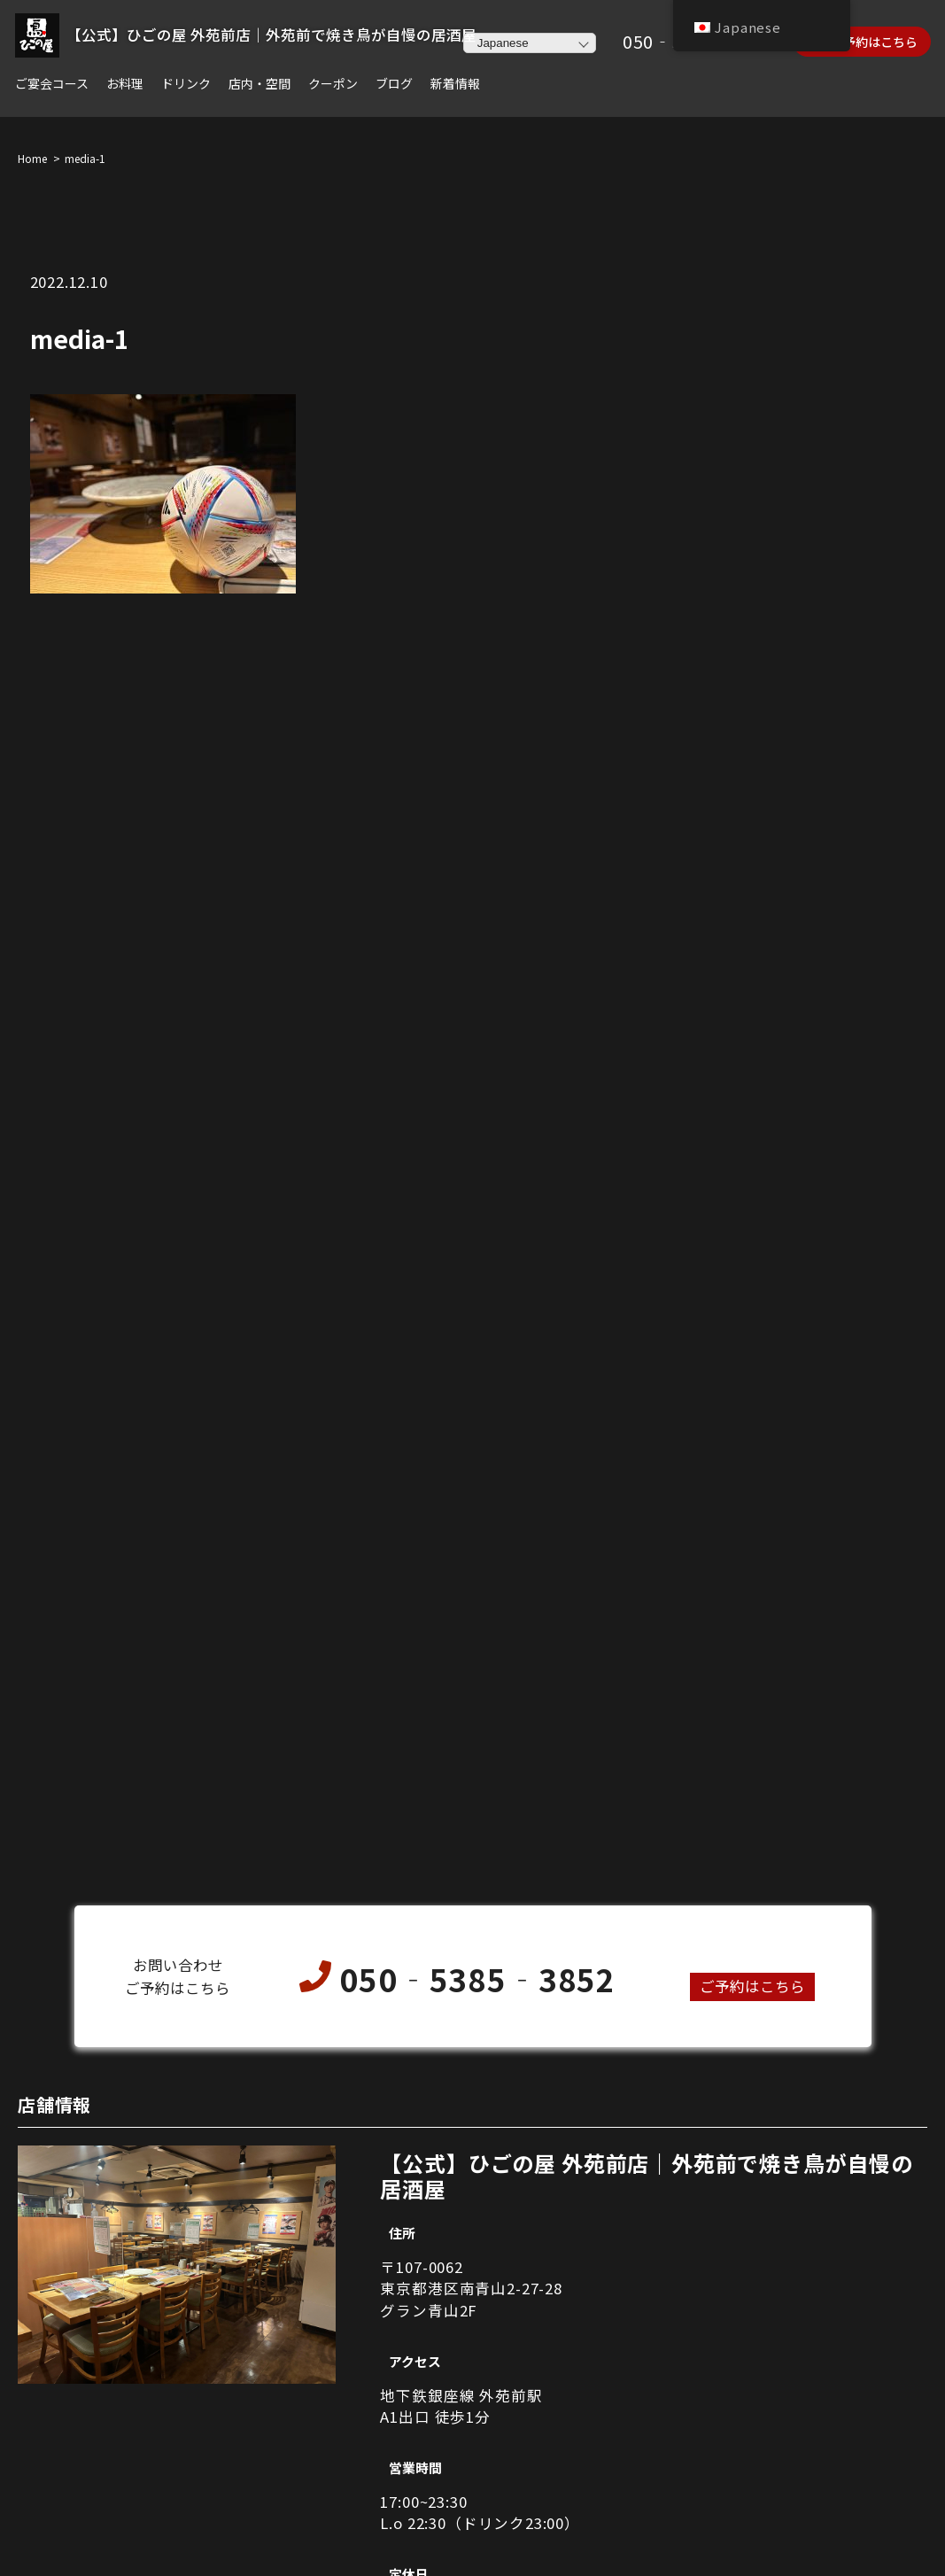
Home (32, 159)
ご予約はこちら (752, 1987)
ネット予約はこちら (862, 41)
